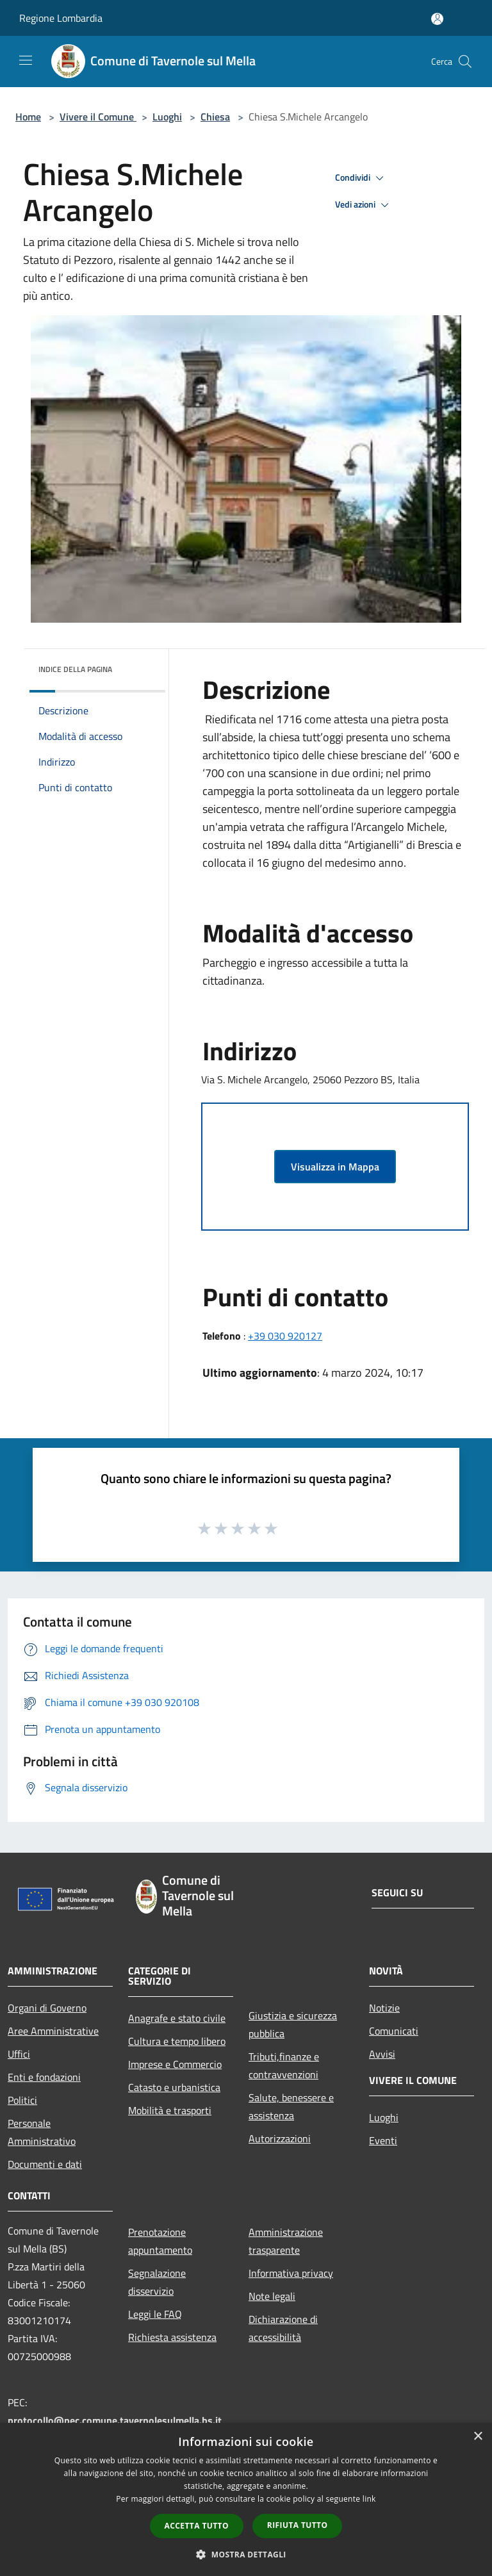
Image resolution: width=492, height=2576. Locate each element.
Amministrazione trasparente (286, 2241)
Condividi (361, 178)
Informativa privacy (291, 2273)
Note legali (272, 2296)
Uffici (19, 2054)
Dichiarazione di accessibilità (283, 2328)
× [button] (477, 2436)
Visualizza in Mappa (335, 1166)
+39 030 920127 (285, 1335)
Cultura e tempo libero (177, 2041)
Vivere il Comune (98, 116)
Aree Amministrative (53, 2031)
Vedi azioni (364, 205)
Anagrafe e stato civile (177, 2018)
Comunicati (393, 2031)
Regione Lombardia (60, 18)
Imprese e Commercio (175, 2064)
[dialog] (246, 2499)
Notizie (384, 2007)
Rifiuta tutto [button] (297, 2525)
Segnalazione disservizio (157, 2282)
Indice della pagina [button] (75, 669)
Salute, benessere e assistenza (291, 2106)
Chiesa (215, 116)
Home (28, 116)
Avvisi (382, 2054)
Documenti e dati (45, 2164)
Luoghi (167, 116)
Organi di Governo (47, 2007)
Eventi (383, 2140)
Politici (22, 2100)
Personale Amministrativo (42, 2132)
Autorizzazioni (280, 2138)
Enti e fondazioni (44, 2077)
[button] (246, 2554)
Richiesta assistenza (172, 2337)
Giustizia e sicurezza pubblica (293, 2024)
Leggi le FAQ (155, 2314)
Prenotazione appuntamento (160, 2241)
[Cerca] (465, 61)
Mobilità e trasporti (169, 2110)
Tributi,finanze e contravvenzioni (284, 2065)
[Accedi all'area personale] (437, 19)
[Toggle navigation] (25, 60)
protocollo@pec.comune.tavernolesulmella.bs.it (115, 2420)
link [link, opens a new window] (369, 2498)
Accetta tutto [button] (197, 2525)
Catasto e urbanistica (174, 2087)
